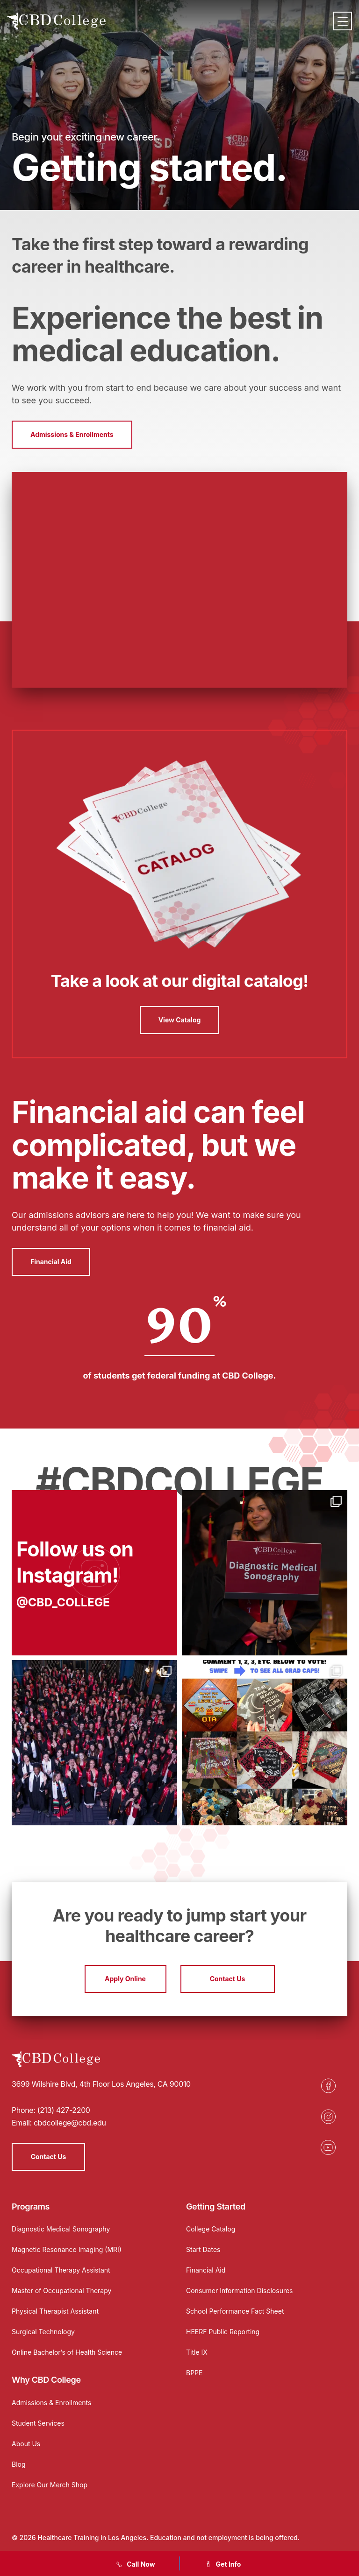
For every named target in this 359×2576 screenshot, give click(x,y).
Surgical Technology (43, 2332)
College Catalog (210, 2229)
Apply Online (125, 1979)
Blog (19, 2464)
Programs (31, 2206)
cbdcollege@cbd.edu (70, 2122)
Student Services (38, 2423)
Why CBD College (46, 2380)
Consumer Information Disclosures (239, 2290)
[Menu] (342, 21)
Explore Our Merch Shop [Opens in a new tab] (49, 2485)
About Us (26, 2444)
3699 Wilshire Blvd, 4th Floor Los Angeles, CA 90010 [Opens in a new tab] (101, 2084)
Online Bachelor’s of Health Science (67, 2352)
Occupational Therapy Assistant (61, 2270)
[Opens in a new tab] (94, 1572)
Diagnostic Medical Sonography (61, 2229)
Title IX (197, 2352)
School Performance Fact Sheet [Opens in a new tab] (235, 2311)
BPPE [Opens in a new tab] (194, 2373)
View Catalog (179, 1020)
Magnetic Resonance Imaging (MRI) (67, 2249)
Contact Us (227, 1979)
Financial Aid (51, 1262)
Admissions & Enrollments (72, 434)
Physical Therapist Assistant (55, 2311)
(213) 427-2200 (63, 2110)
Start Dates (203, 2249)
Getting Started (215, 2206)
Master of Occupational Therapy (61, 2290)
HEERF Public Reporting (222, 2332)
